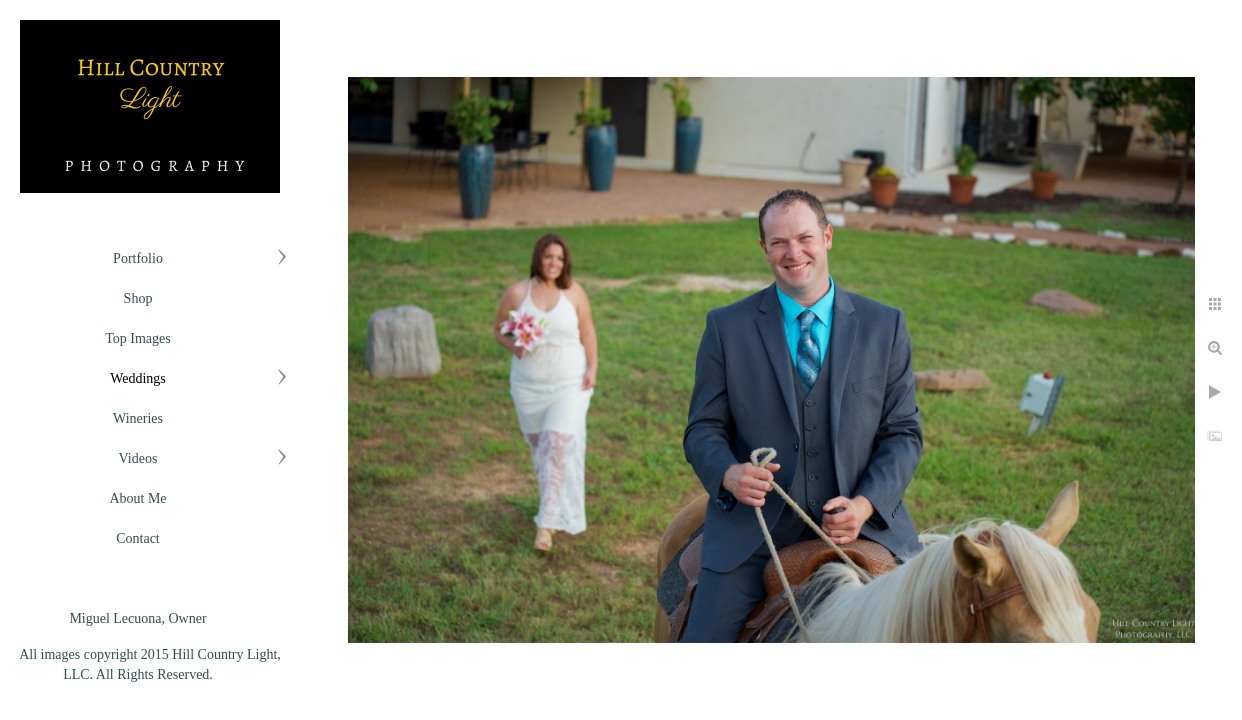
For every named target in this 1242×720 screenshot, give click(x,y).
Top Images (138, 338)
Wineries (138, 418)
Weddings (138, 378)
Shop (138, 298)
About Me (137, 498)
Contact (138, 538)
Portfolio (138, 258)
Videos (138, 458)
